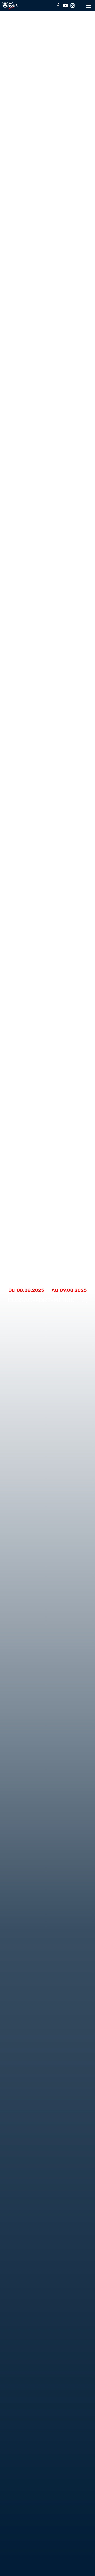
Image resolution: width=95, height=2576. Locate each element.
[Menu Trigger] (88, 5)
